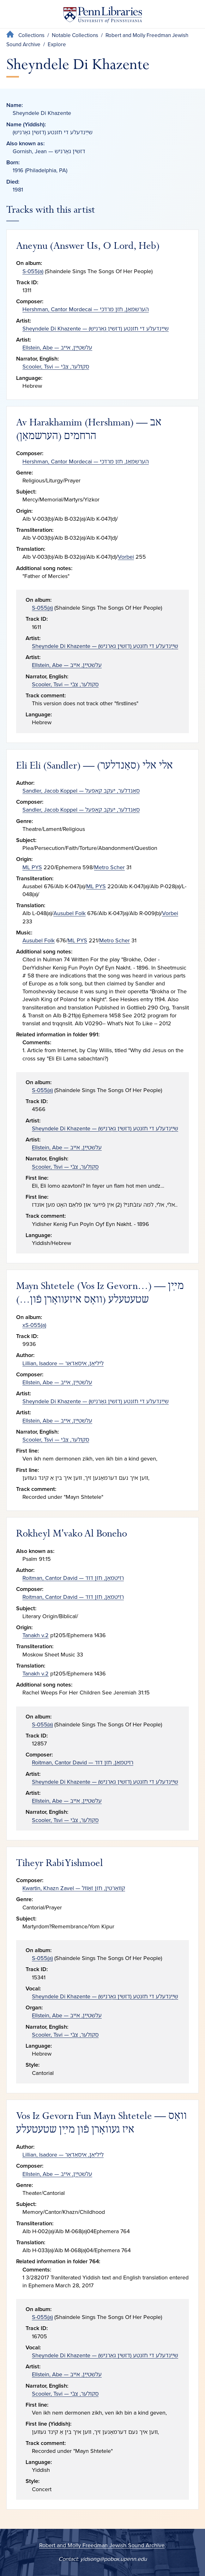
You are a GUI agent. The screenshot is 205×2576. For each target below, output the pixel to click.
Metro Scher (109, 867)
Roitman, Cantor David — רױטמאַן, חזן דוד (73, 1577)
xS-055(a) (34, 1325)
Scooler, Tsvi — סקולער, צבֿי (55, 366)
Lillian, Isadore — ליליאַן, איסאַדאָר (63, 1363)
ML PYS (32, 867)
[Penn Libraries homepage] (102, 16)
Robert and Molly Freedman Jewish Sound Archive (102, 2545)
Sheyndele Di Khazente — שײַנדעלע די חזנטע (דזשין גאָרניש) (95, 328)
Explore (57, 44)
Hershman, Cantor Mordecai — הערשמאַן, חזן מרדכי (85, 309)
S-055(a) (32, 271)
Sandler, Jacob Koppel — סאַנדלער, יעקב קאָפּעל (81, 790)
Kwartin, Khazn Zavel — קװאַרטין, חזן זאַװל (73, 1888)
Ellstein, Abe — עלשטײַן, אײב (57, 347)
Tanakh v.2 (35, 1635)
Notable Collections (75, 35)
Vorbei (126, 556)
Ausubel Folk (69, 913)
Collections (31, 35)
